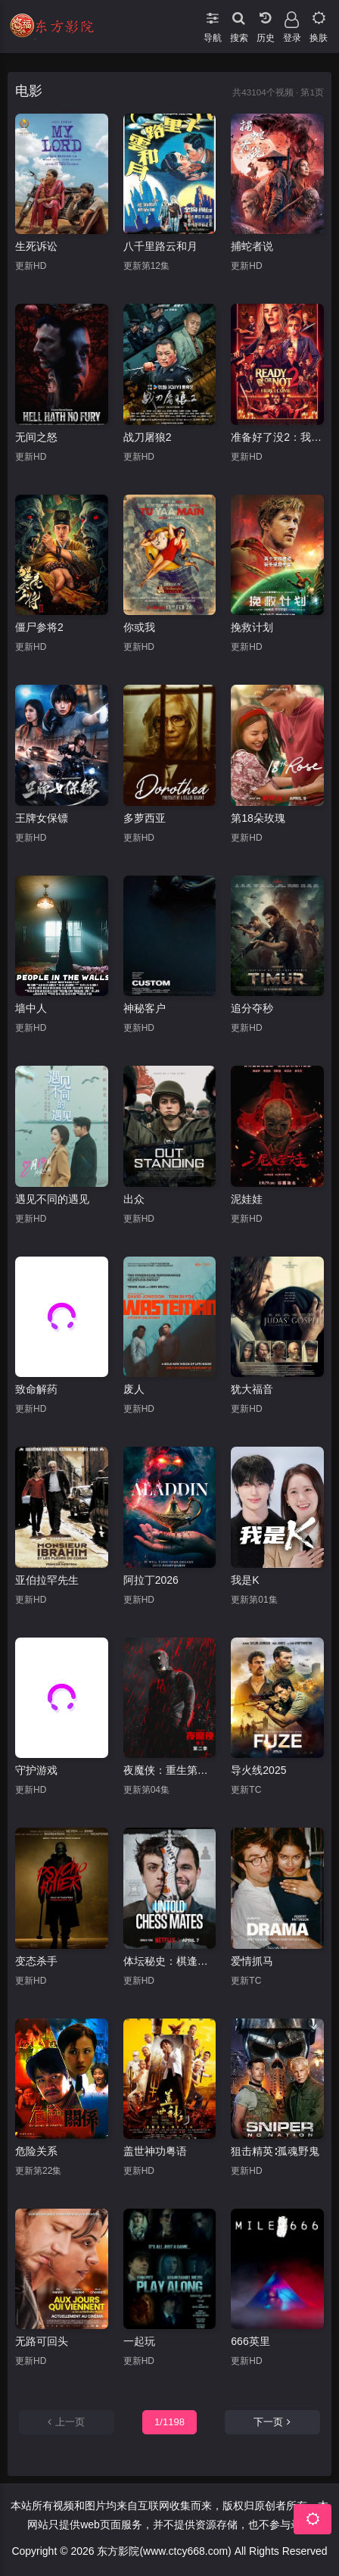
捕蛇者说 (252, 246)
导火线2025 (258, 1770)
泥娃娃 (247, 1199)
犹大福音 (252, 1389)
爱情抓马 (252, 1961)
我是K (245, 1580)
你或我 (139, 627)
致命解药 (36, 1389)
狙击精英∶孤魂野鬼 (275, 2151)
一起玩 (139, 2341)
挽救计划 (252, 627)
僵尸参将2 (39, 627)
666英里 (250, 2341)
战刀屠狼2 (147, 437)
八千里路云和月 (160, 246)
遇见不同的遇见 (52, 1199)
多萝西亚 (144, 818)
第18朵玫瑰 (258, 818)
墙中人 (31, 1008)
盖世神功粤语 (155, 2151)
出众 (134, 1199)
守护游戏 (36, 1770)
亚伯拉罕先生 (47, 1580)
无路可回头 (41, 2341)
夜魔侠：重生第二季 (169, 1770)
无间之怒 (36, 437)
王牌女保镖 (41, 818)
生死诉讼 (36, 246)
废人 (134, 1389)
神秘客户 (144, 1008)
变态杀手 (36, 1961)
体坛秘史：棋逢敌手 (169, 1961)
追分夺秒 (252, 1008)
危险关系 (36, 2151)
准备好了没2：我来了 (277, 437)
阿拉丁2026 (151, 1580)
